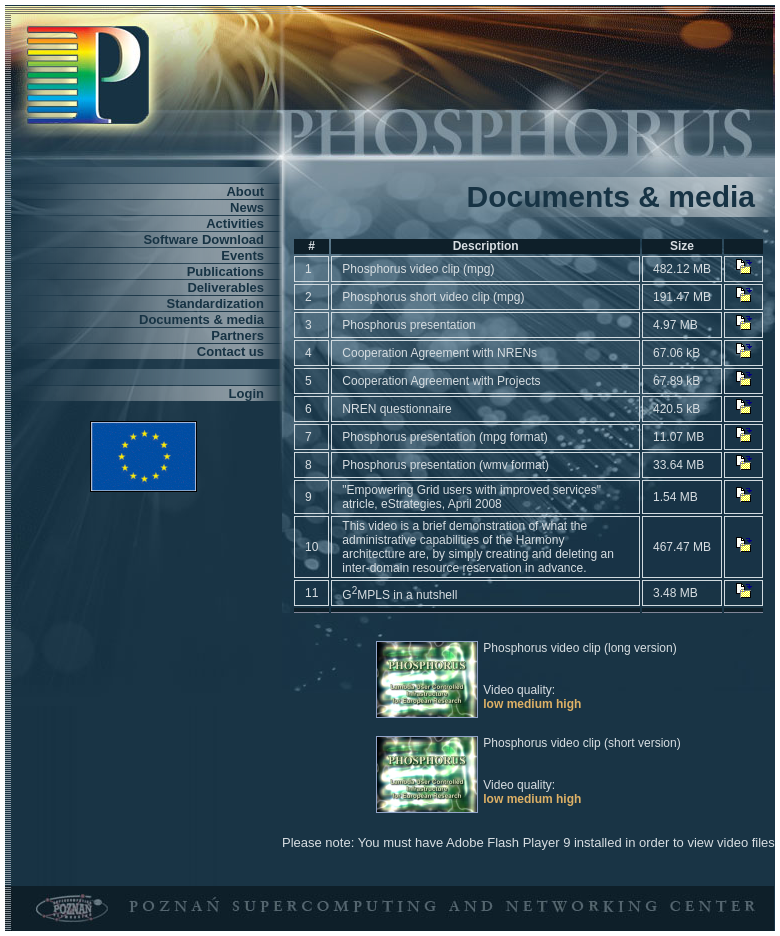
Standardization (215, 303)
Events (242, 255)
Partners (237, 335)
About (245, 191)
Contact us (230, 351)
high (568, 704)
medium (530, 704)
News (247, 207)
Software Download (203, 239)
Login (246, 393)
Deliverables (225, 287)
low (493, 704)
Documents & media (201, 319)
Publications (225, 271)
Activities (235, 223)
